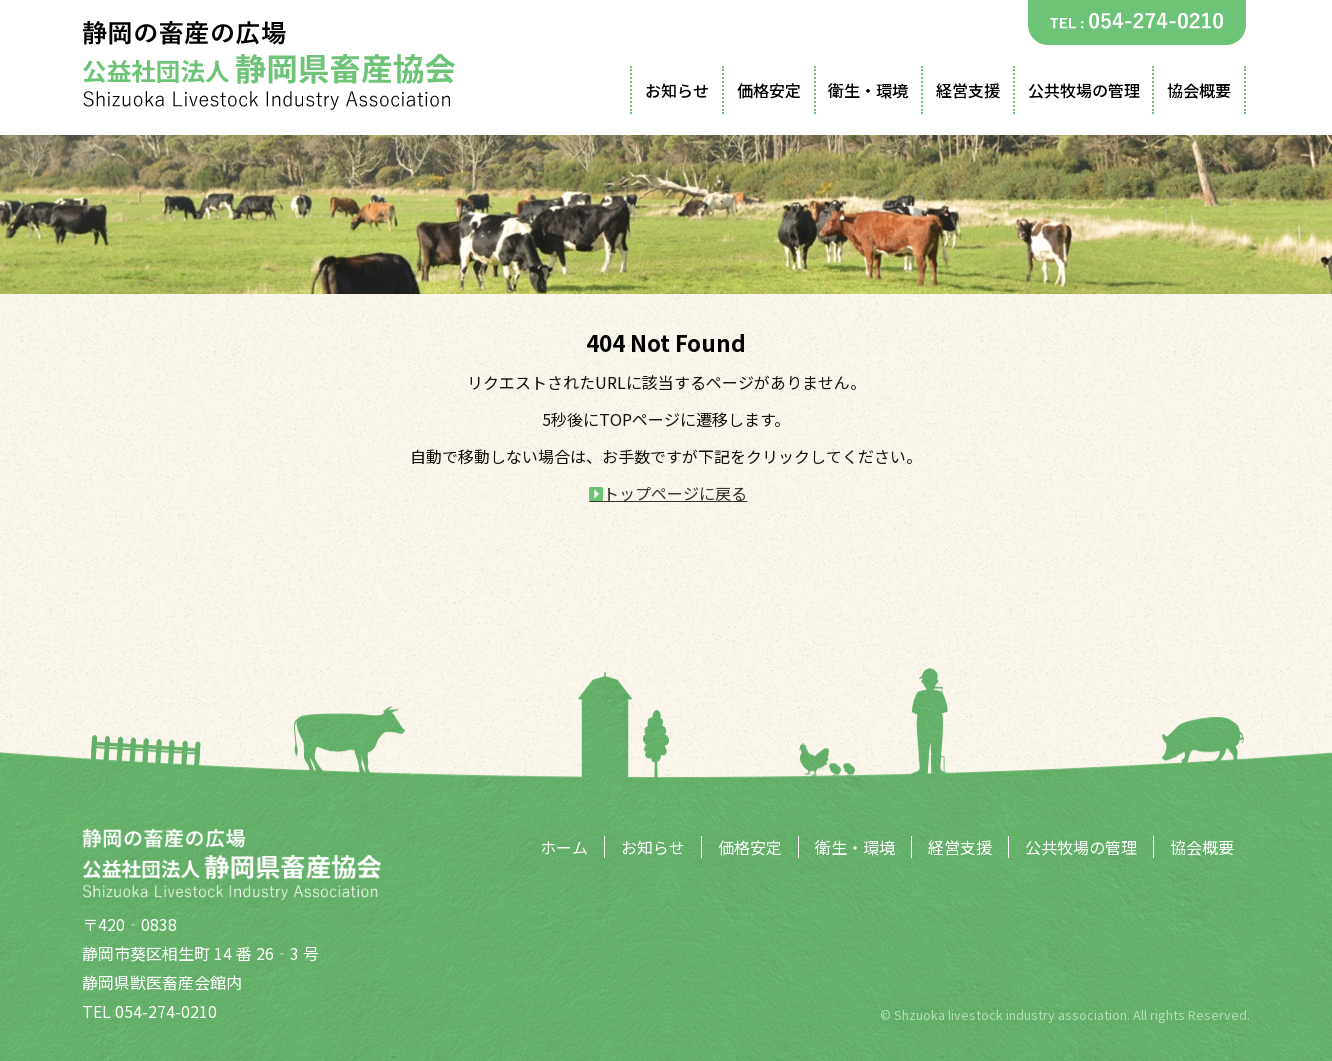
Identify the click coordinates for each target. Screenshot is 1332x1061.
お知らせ (677, 90)
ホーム (564, 847)
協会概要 (1199, 90)
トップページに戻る (675, 493)
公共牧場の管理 (1084, 90)
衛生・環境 (868, 90)
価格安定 (769, 90)
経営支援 (968, 90)
